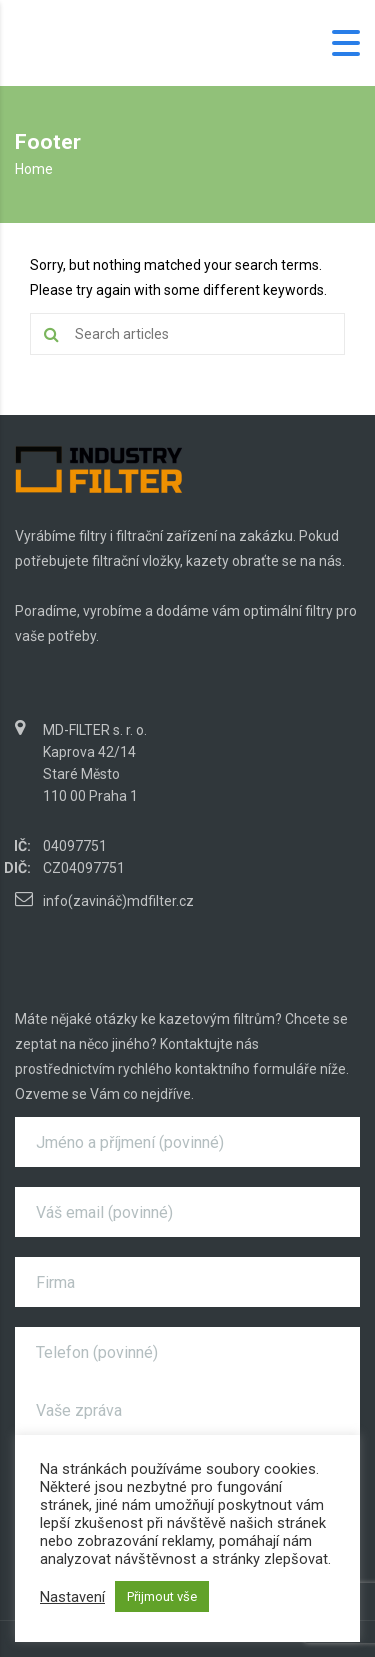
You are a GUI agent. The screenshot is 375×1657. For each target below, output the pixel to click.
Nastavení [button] (72, 1597)
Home (34, 169)
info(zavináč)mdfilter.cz (118, 901)
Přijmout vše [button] (162, 1596)
